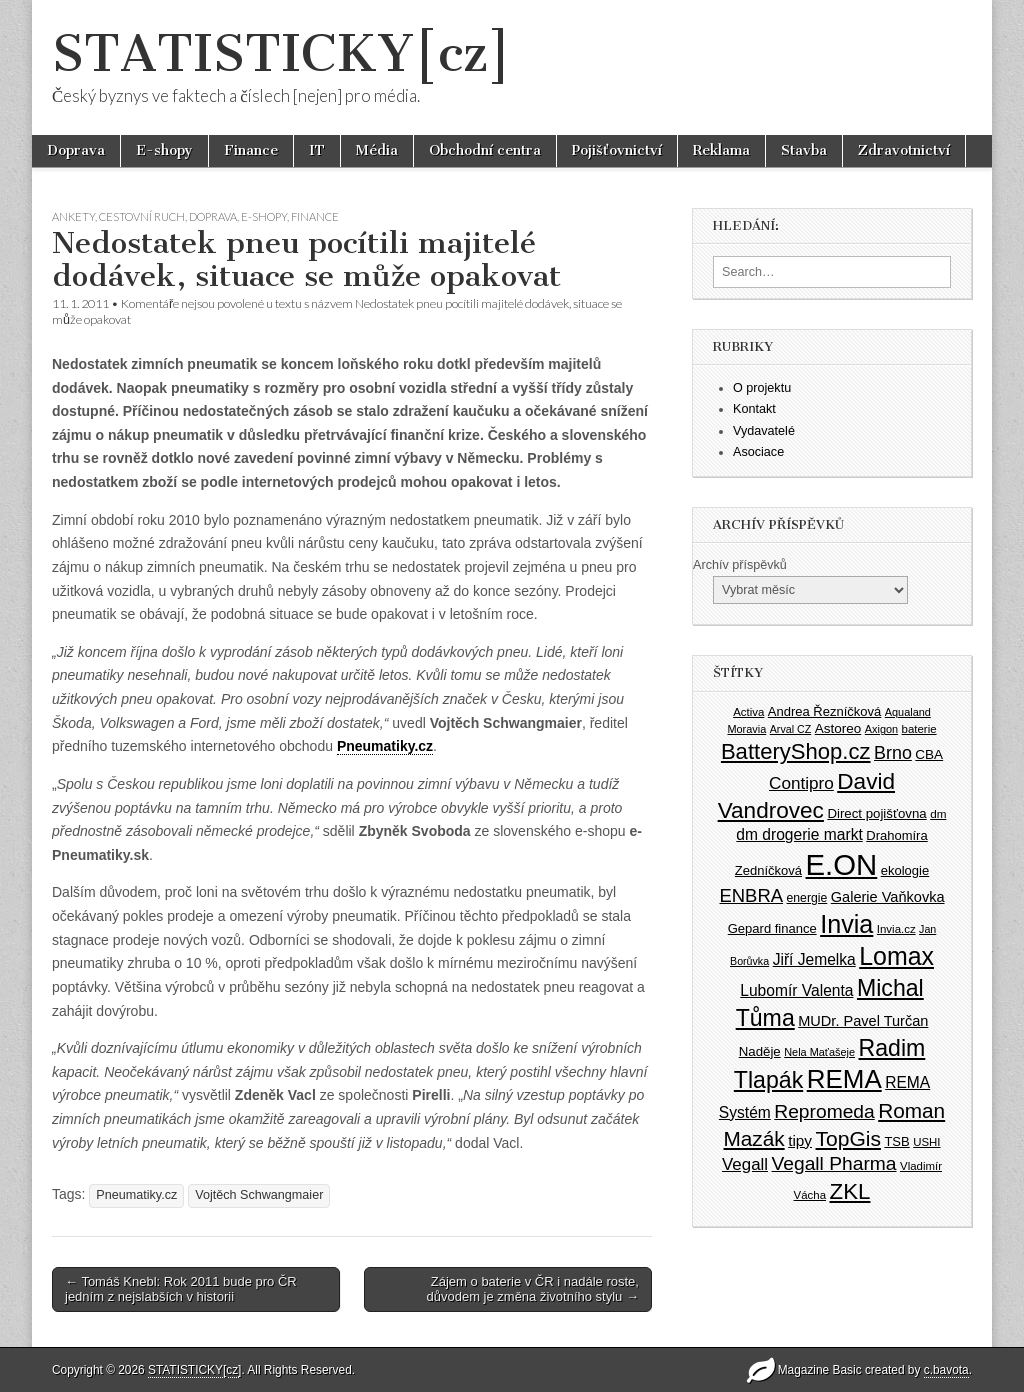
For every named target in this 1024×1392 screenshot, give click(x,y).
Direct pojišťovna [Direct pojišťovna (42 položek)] (876, 813)
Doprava (76, 150)
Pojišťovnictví (617, 150)
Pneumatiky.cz (385, 746)
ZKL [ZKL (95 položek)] (850, 1191)
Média (377, 150)
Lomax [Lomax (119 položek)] (896, 956)
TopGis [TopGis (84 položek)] (848, 1138)
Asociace (758, 452)
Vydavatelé (764, 431)
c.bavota (946, 1370)
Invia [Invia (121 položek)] (846, 924)
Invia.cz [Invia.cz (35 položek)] (896, 929)
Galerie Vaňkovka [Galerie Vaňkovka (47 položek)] (888, 897)
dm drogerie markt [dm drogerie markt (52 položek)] (799, 834)
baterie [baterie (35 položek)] (919, 729)
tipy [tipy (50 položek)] (800, 1140)
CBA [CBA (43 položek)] (929, 754)
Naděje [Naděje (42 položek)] (760, 1051)
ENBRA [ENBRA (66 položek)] (752, 895)
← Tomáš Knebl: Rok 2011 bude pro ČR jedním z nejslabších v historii (181, 1289)
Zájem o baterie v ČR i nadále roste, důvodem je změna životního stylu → (532, 1289)
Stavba (804, 150)
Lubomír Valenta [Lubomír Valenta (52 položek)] (796, 990)
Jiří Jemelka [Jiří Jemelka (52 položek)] (814, 959)
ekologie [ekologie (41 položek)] (905, 870)
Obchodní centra (485, 150)
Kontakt (754, 409)
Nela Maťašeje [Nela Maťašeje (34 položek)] (819, 1052)
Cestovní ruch (142, 216)
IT (317, 150)
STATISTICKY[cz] (281, 53)
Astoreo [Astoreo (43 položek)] (838, 728)
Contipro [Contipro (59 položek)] (801, 783)
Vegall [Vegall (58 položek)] (745, 1164)
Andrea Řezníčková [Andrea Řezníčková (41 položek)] (824, 711)
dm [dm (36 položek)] (938, 813)
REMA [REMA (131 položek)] (844, 1079)
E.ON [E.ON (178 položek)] (842, 864)
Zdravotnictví (904, 150)
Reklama (721, 150)
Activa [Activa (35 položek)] (748, 712)
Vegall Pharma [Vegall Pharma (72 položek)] (834, 1163)
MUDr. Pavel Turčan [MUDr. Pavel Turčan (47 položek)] (863, 1021)
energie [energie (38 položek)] (807, 898)
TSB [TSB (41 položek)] (896, 1141)
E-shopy (164, 150)
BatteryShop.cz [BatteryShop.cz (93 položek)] (796, 751)
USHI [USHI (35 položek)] (926, 1142)
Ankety (73, 216)
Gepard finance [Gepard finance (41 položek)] (772, 928)
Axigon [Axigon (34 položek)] (881, 729)
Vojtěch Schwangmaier (259, 1195)
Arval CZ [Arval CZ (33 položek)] (790, 729)
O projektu (762, 388)
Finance (251, 150)
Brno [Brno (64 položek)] (893, 753)
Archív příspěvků (740, 565)
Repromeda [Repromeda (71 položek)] (824, 1111)
